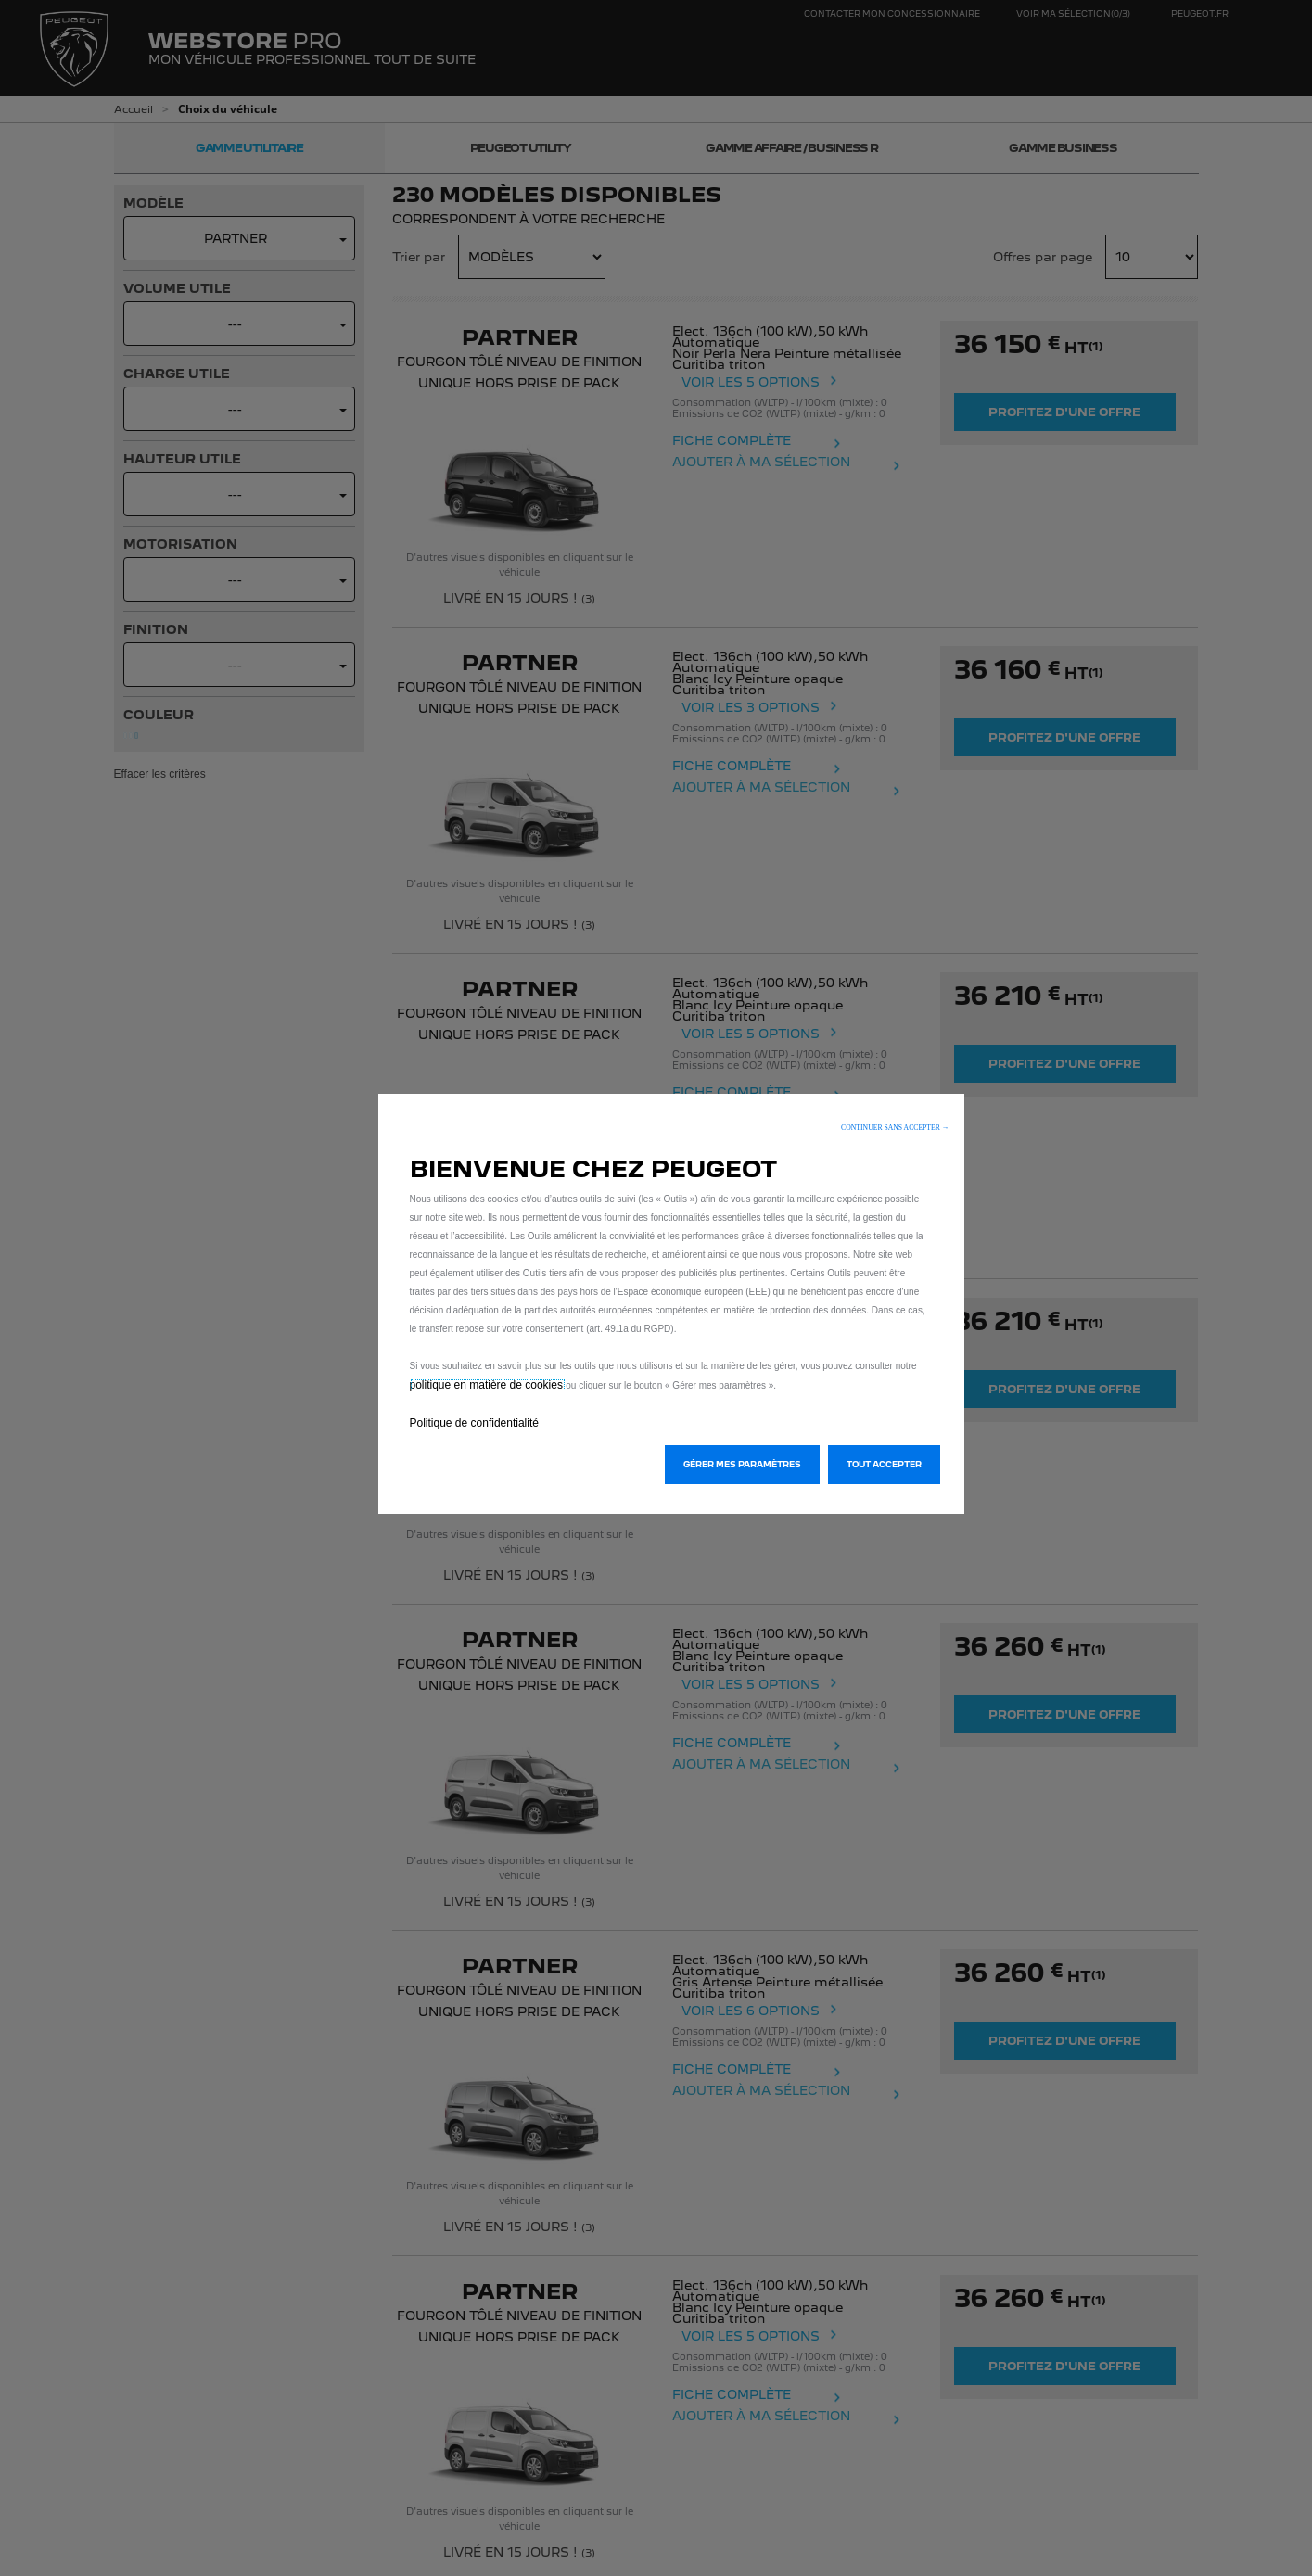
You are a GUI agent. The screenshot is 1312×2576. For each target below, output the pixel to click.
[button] (895, 1127)
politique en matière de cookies (488, 1384)
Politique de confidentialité (474, 1422)
